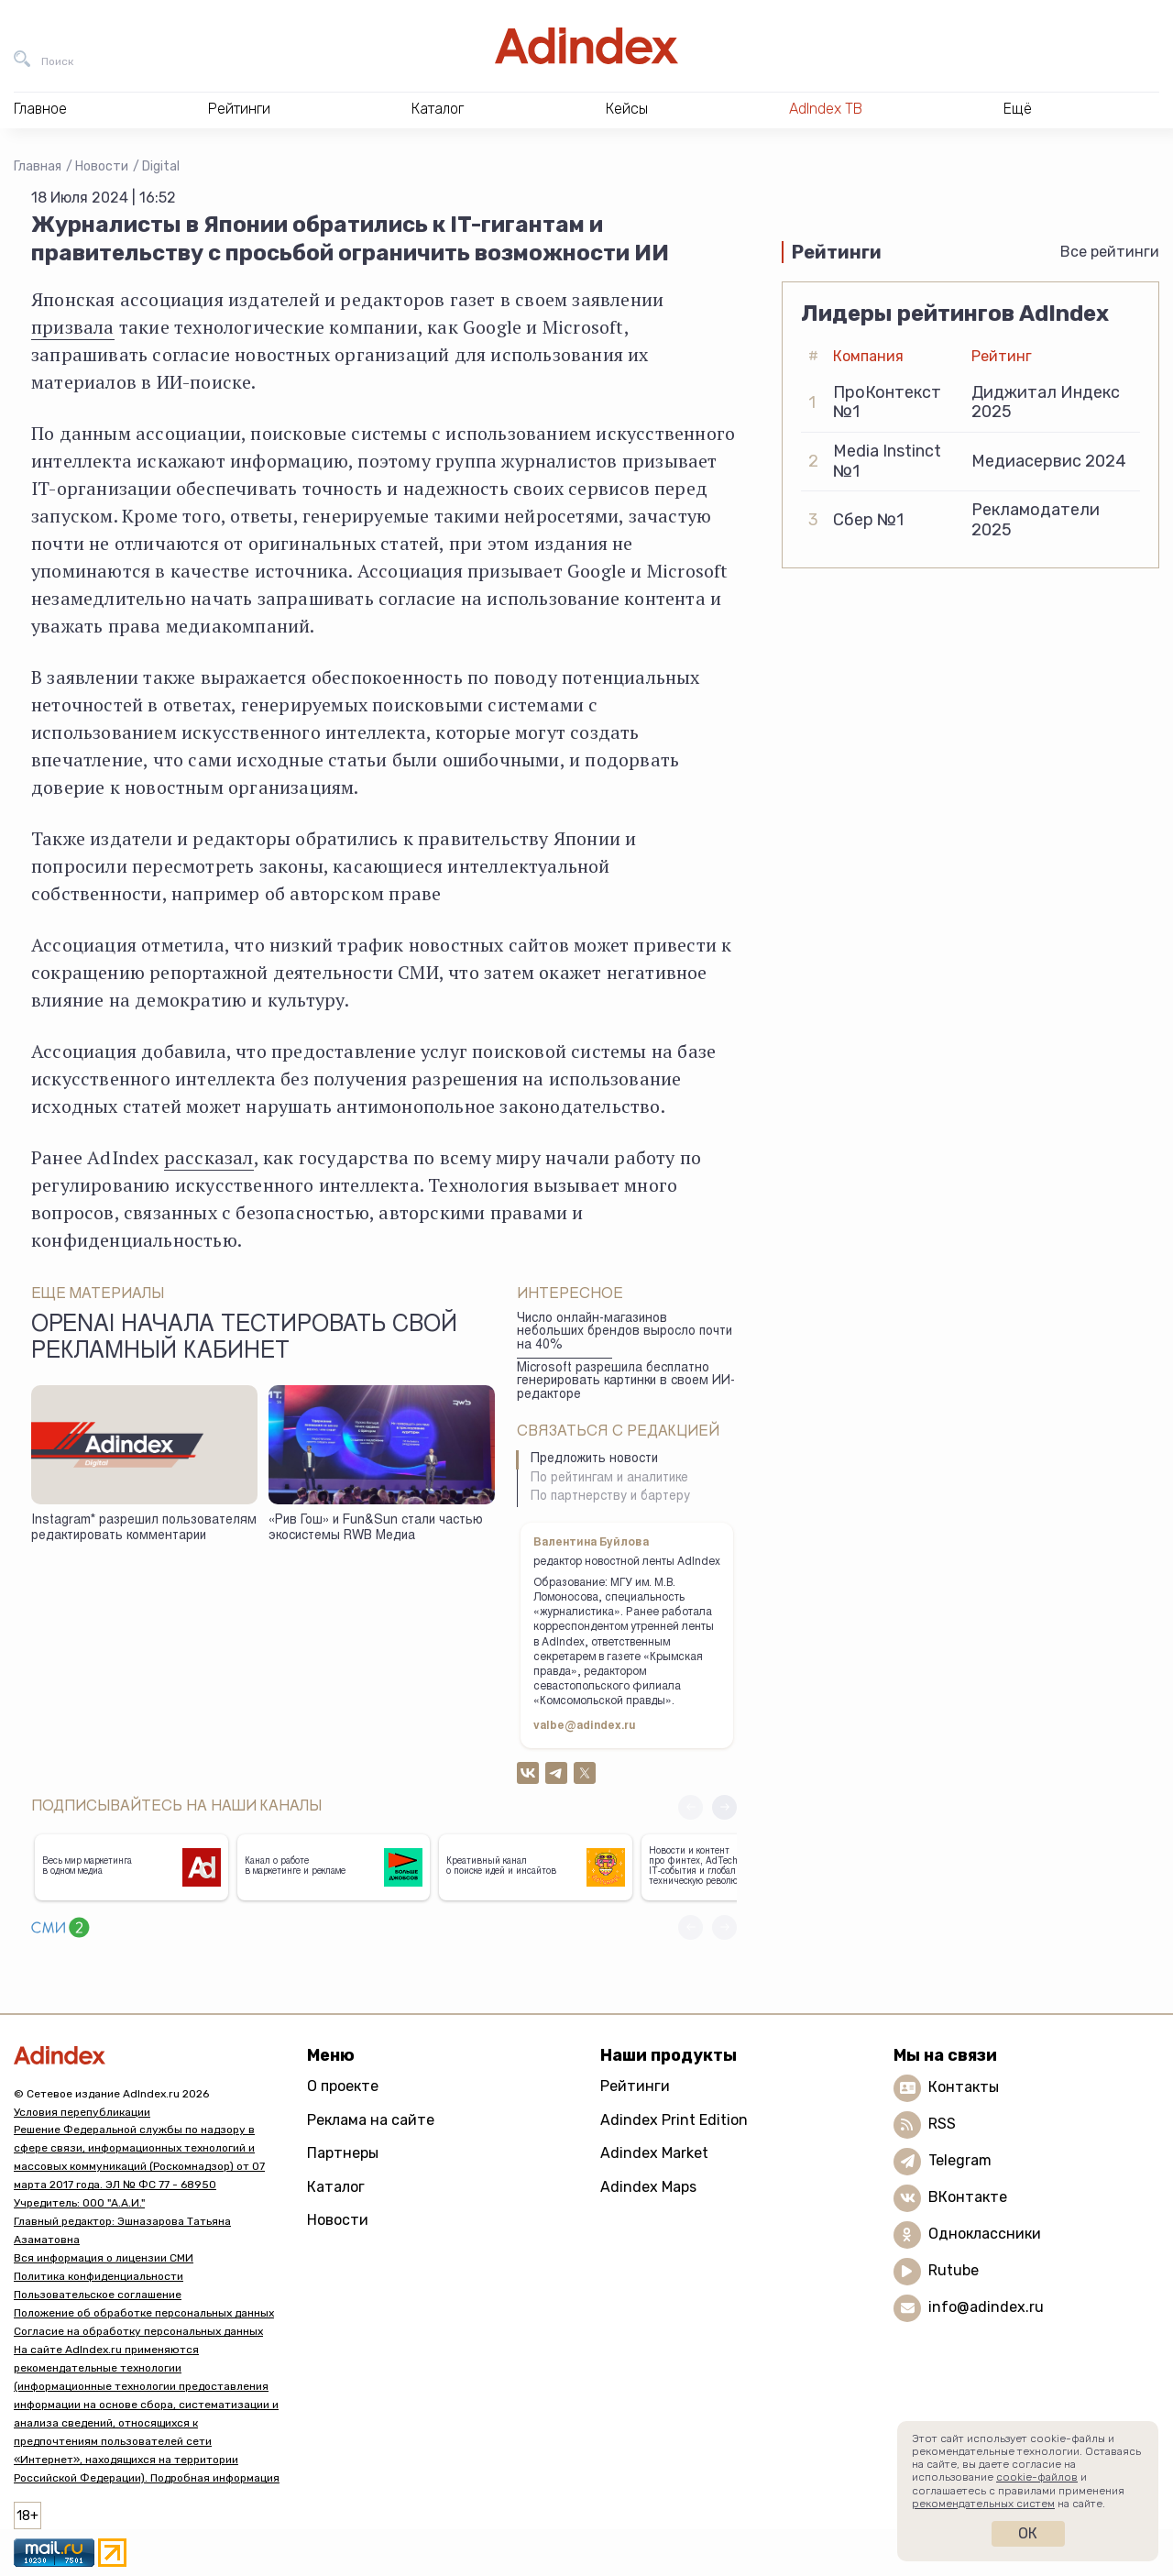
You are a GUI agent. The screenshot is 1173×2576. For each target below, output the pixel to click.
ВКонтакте (967, 2197)
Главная (37, 166)
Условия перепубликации (82, 2112)
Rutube (953, 2270)
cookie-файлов (1037, 2477)
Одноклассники (984, 2233)
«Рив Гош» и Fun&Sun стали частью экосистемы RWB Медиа (376, 1528)
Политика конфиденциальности (98, 2276)
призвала (73, 326)
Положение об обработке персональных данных (144, 2312)
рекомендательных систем (983, 2503)
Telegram (960, 2160)
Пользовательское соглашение (97, 2294)
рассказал (209, 1157)
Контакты (963, 2087)
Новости (101, 166)
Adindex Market (654, 2153)
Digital (161, 166)
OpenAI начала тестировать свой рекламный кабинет (244, 1339)
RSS (942, 2123)
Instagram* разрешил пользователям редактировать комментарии (144, 1528)
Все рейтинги (1109, 251)
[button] (724, 1807)
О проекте (342, 2086)
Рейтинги (635, 2086)
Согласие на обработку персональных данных (138, 2331)
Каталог (336, 2187)
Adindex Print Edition (674, 2120)
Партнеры (342, 2153)
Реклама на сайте (370, 2120)
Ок (1027, 2533)
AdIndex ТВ (825, 108)
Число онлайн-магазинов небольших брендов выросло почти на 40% (624, 1332)
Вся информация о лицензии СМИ (103, 2257)
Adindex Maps (648, 2187)
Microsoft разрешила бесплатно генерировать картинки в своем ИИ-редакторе (626, 1382)
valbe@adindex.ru (584, 1726)
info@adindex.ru (986, 2307)
